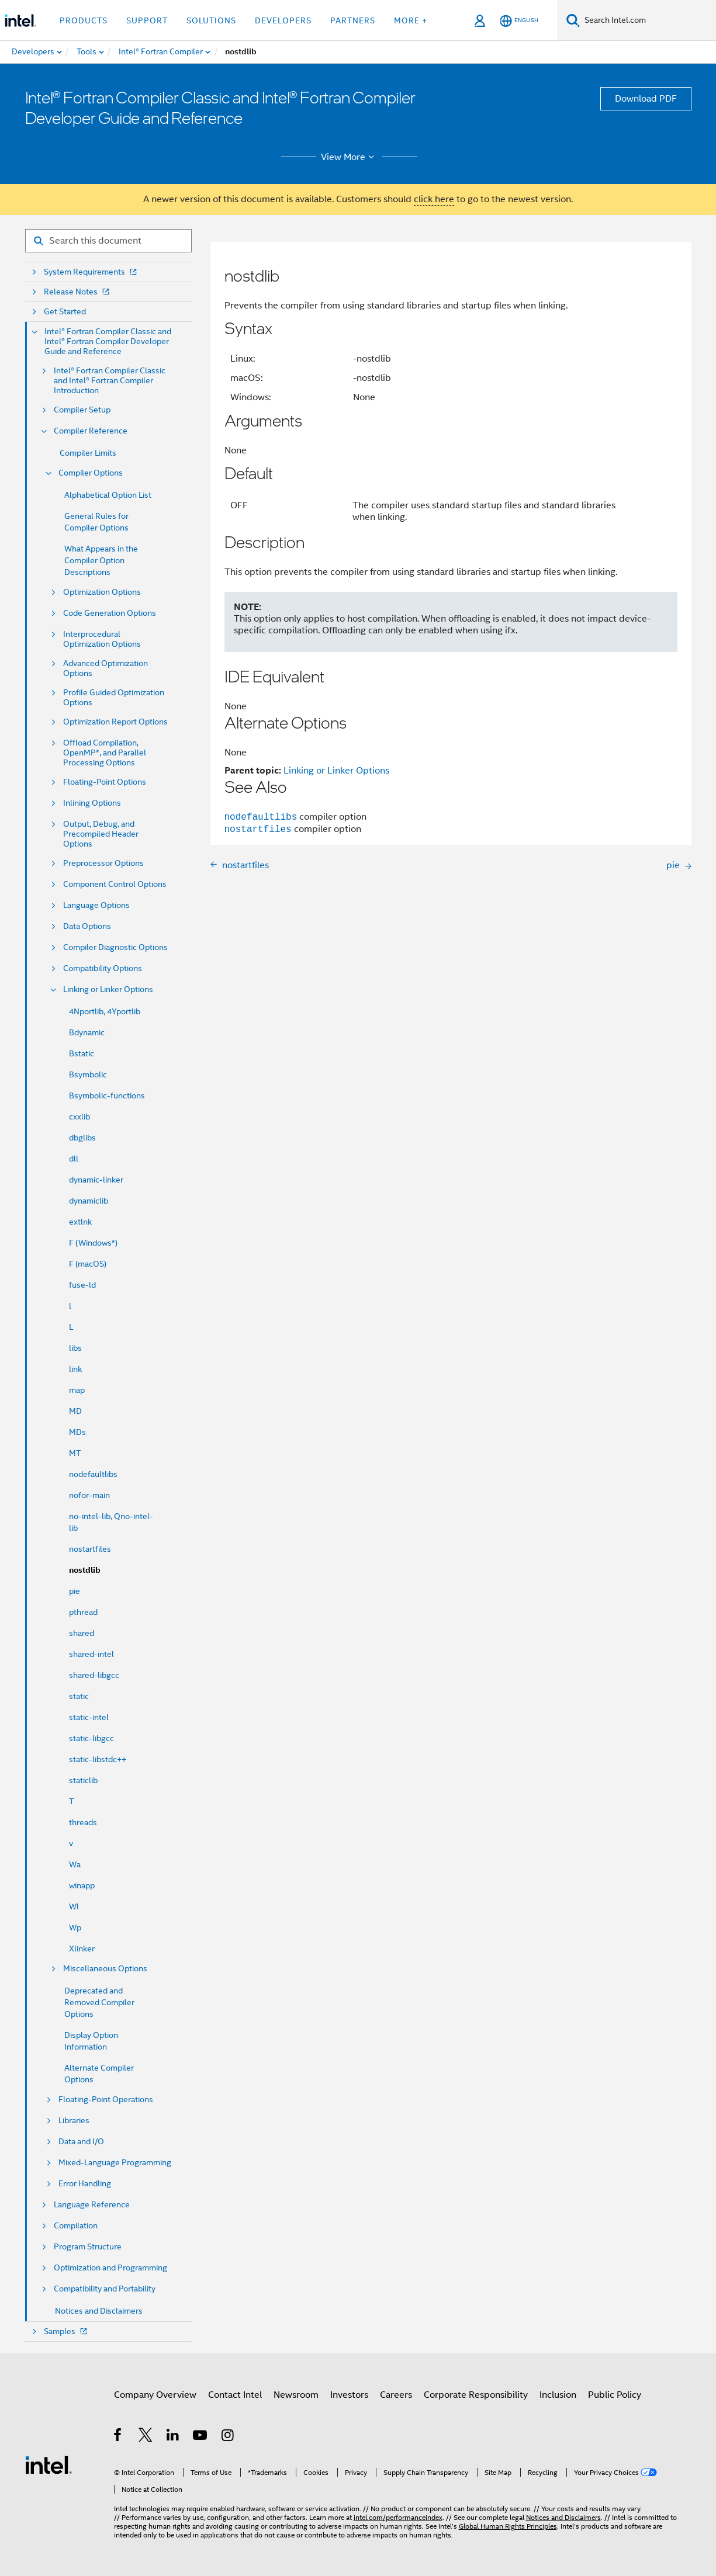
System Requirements (91, 272)
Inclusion (557, 2395)
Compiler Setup (82, 410)
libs (75, 1348)
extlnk (80, 1221)
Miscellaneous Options (105, 1969)
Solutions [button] (211, 20)
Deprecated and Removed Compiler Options (99, 2002)
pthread (83, 1612)
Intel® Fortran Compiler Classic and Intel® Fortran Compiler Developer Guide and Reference (107, 341)
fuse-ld (82, 1285)
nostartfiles (90, 1549)
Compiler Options (90, 473)
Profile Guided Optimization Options (113, 698)
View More (349, 157)
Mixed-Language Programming (114, 2163)
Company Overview (155, 2395)
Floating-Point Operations (105, 2100)
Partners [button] (352, 20)
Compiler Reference (90, 431)
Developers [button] (283, 20)
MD (75, 1411)
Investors (349, 2395)
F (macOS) (87, 1263)
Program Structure (88, 2247)
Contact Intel (235, 2395)
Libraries (73, 2121)
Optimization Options (102, 592)
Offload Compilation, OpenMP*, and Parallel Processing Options (104, 753)
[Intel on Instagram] (228, 2436)
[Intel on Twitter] (146, 2436)
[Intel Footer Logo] (48, 2464)
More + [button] (410, 20)
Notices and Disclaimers (99, 2310)
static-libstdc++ (97, 1759)
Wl (74, 1906)
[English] (519, 21)
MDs (77, 1432)
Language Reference (92, 2205)
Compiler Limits (88, 453)
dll (73, 1158)
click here (434, 199)
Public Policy (614, 2395)
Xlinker (82, 1948)
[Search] (573, 20)
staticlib (83, 1780)
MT (75, 1453)
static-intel (89, 1717)
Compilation (76, 2226)
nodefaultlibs (93, 1474)
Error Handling (84, 2184)
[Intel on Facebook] (118, 2436)
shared (81, 1633)
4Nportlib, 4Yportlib (104, 1011)
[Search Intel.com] (648, 20)
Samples (66, 2331)
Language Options (96, 905)
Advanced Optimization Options (105, 668)
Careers (396, 2395)
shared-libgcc (94, 1675)
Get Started (65, 312)
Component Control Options (115, 884)
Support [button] (147, 20)
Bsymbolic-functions (107, 1095)
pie (74, 1591)
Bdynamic (87, 1032)
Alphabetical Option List (107, 495)
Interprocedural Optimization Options (102, 639)
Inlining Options (92, 803)
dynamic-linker (96, 1179)
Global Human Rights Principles (508, 2526)
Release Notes (78, 292)
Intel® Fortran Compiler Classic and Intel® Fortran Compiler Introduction (109, 381)
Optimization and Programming (110, 2268)
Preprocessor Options (103, 863)
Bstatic (81, 1053)
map (77, 1390)
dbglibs (82, 1137)
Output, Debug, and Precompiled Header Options (101, 834)
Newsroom (296, 2395)
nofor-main (89, 1495)
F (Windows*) (93, 1242)
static (79, 1696)
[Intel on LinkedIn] (173, 2436)
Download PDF (646, 99)
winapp (82, 1885)
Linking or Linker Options (108, 989)
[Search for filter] (108, 240)
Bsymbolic (88, 1074)
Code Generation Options (109, 613)
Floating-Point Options (104, 782)
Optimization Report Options (115, 722)
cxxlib (79, 1116)
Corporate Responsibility (476, 2395)
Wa (75, 1864)
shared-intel (91, 1654)
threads (83, 1822)
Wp (75, 1927)
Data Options (87, 926)
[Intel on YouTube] (201, 2436)
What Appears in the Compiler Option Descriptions (101, 560)
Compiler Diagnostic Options (115, 947)
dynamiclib (88, 1200)
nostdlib (85, 1570)
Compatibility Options (102, 968)
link (75, 1369)
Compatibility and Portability (104, 2289)
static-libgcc (91, 1738)
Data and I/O (81, 2142)
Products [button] (84, 20)
